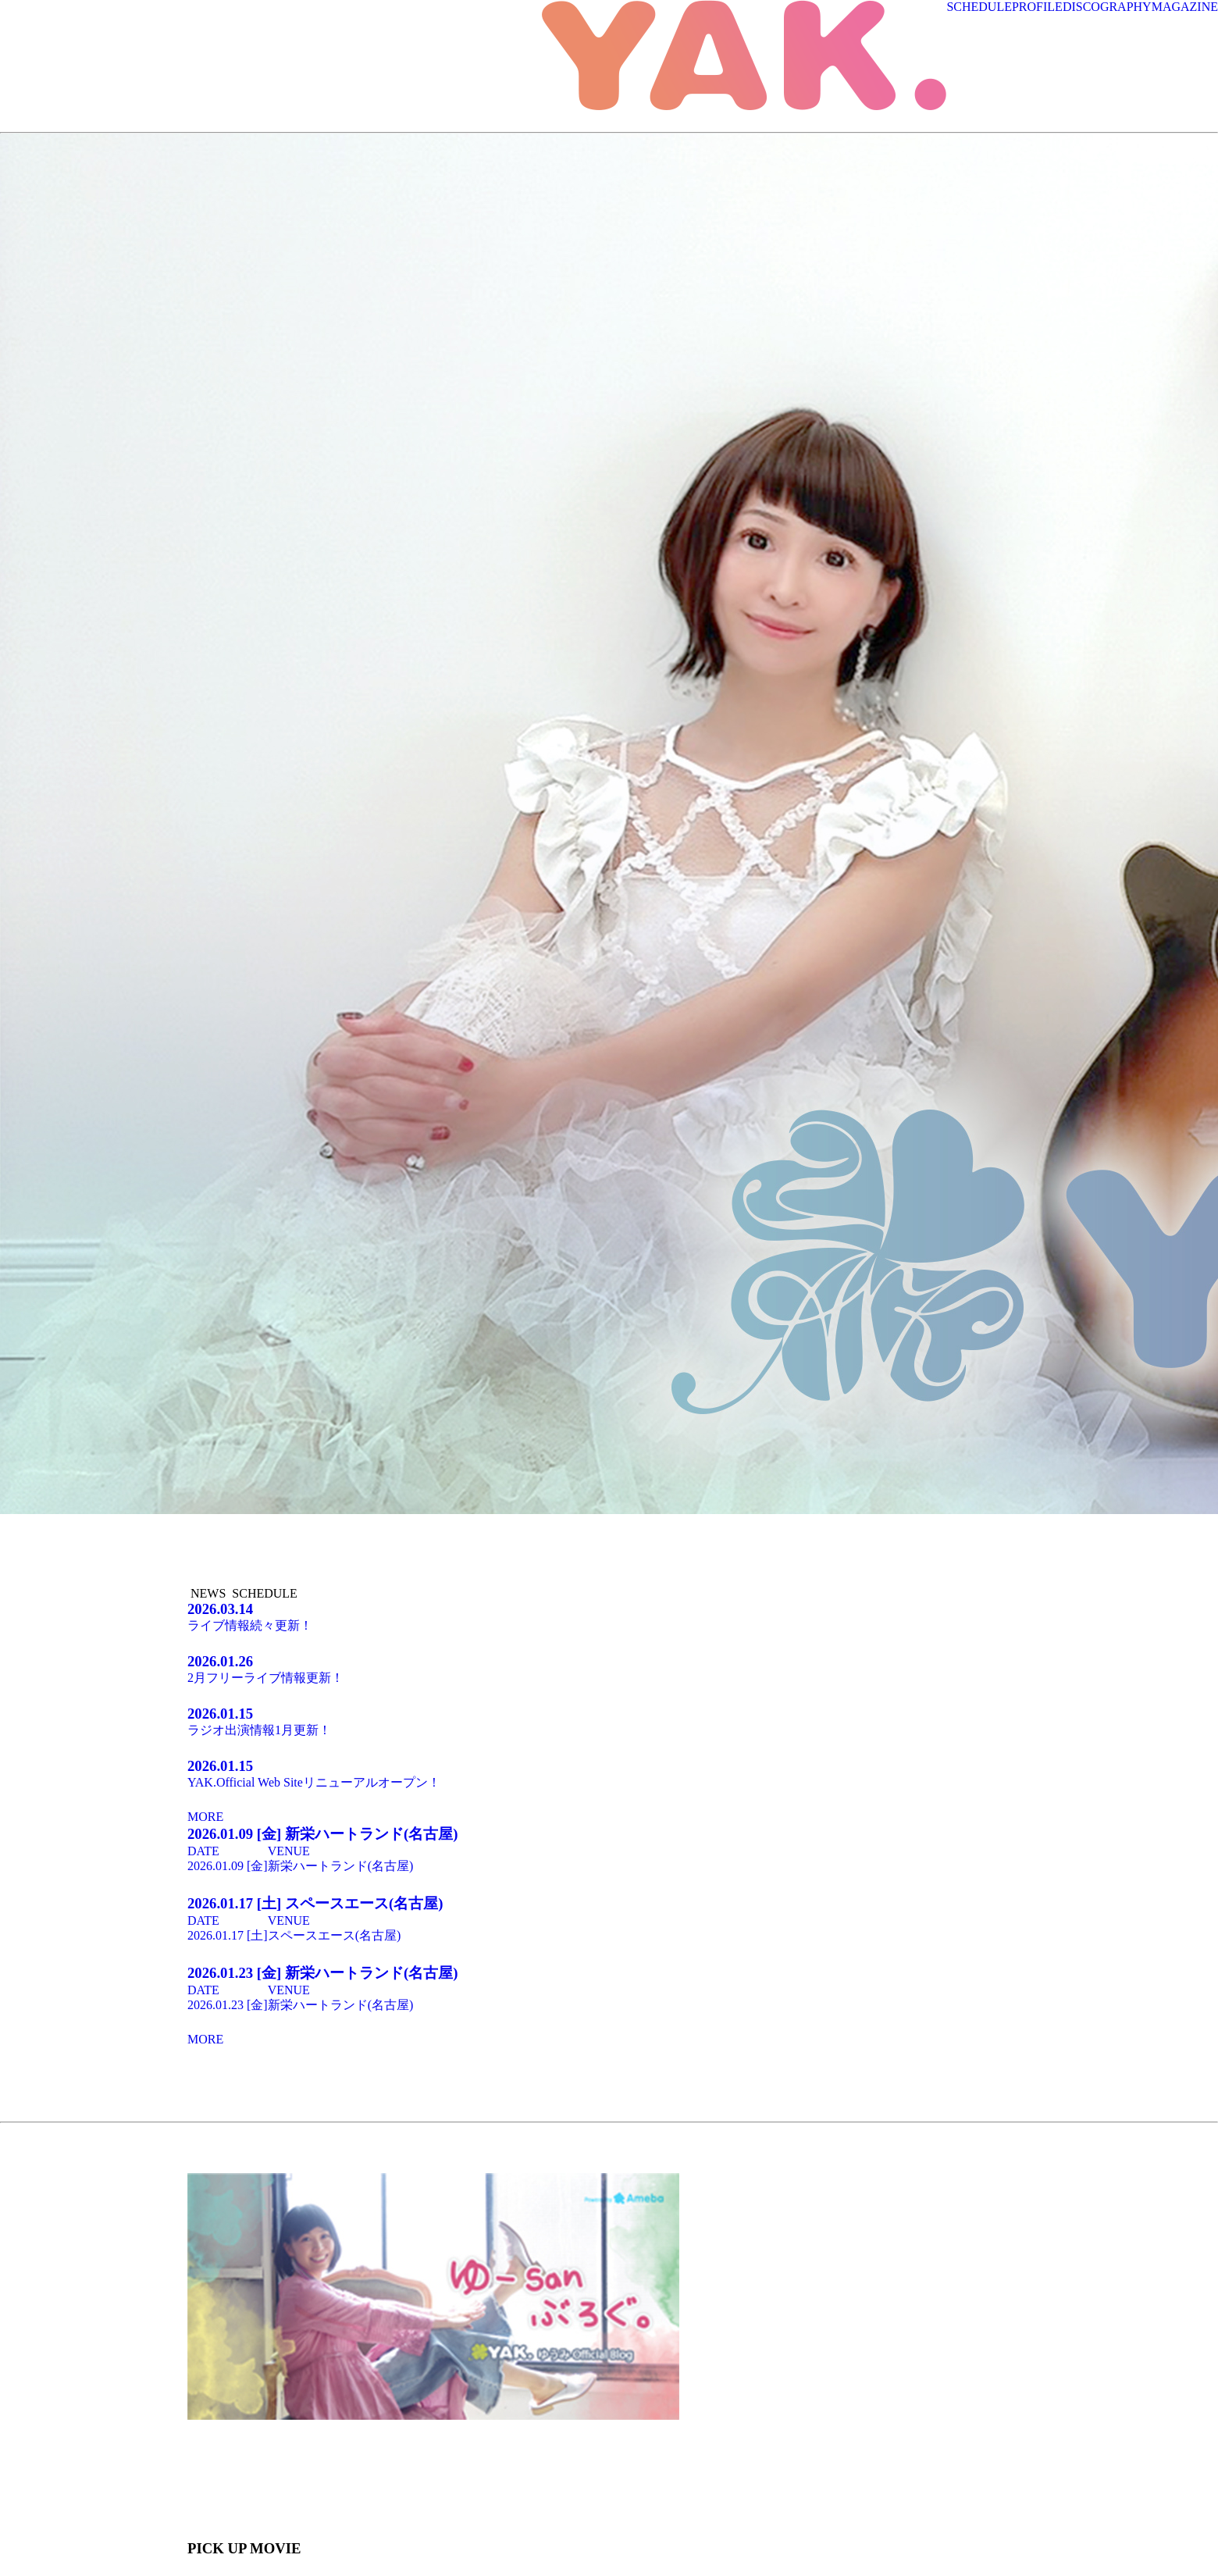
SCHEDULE (979, 6)
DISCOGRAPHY (1107, 6)
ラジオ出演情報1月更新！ (609, 1721)
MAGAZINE (1185, 6)
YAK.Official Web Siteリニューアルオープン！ (609, 1773)
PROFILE (1037, 6)
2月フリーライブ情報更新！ (609, 1668)
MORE (205, 1816)
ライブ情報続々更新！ (609, 1616)
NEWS (208, 1593)
